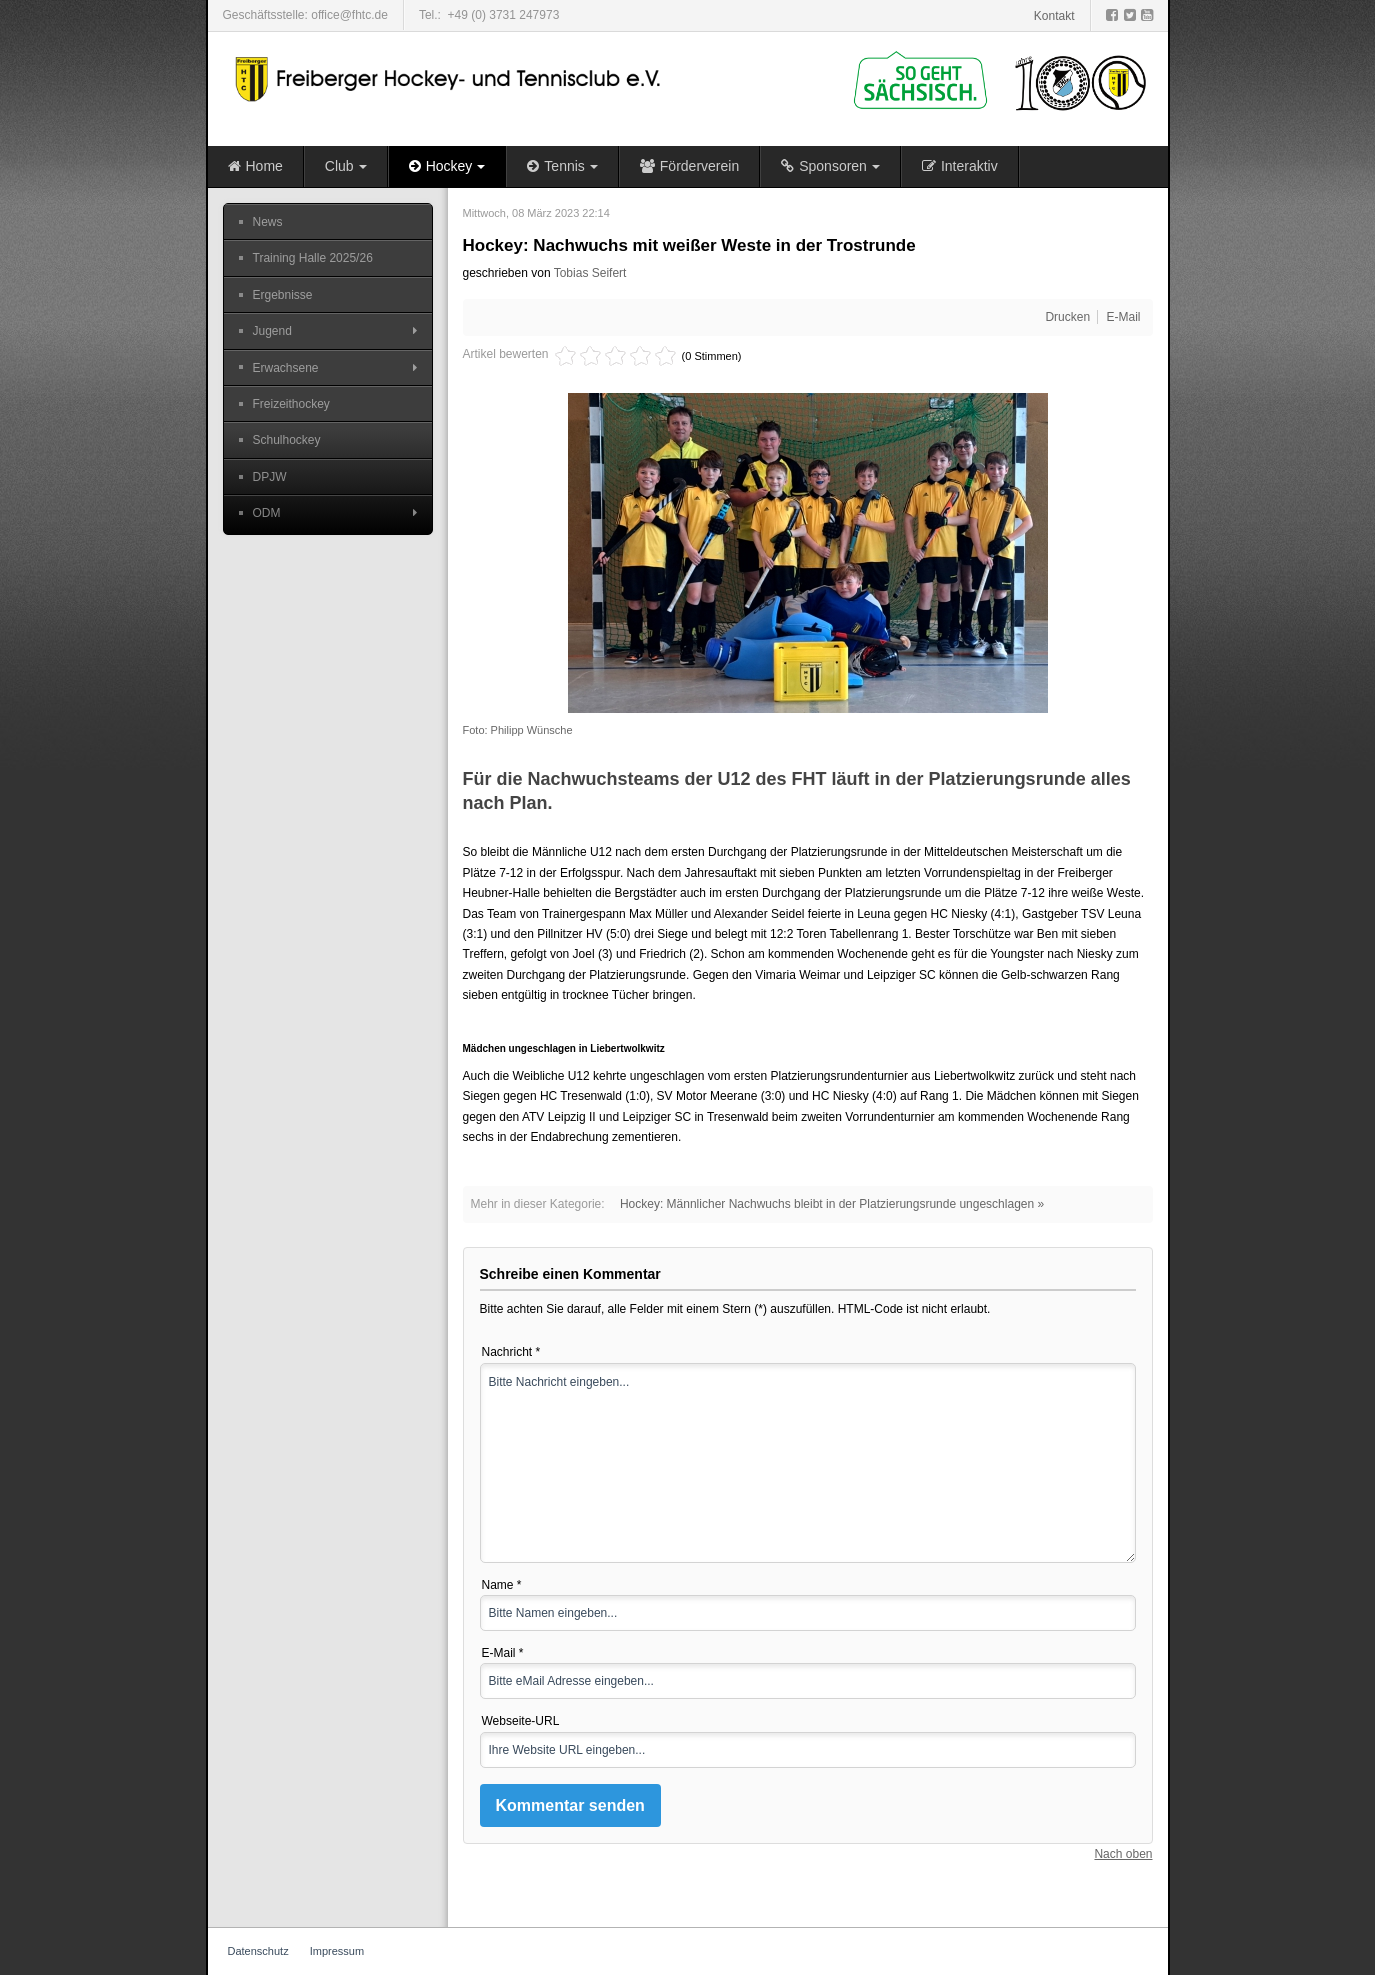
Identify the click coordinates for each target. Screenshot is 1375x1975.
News (268, 222)
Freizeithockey (291, 404)
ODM (267, 513)
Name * (502, 1585)
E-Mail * (503, 1653)
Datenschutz (258, 1951)
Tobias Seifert (590, 273)
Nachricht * (511, 1352)
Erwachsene (286, 368)
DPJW (270, 477)
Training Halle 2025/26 (313, 258)
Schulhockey (287, 440)
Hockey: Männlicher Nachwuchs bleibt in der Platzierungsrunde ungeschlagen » (832, 1204)
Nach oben (1123, 1854)
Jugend (272, 331)
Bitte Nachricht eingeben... (808, 1463)
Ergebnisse (283, 295)
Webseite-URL (521, 1721)
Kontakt (1054, 16)
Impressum (337, 1951)
